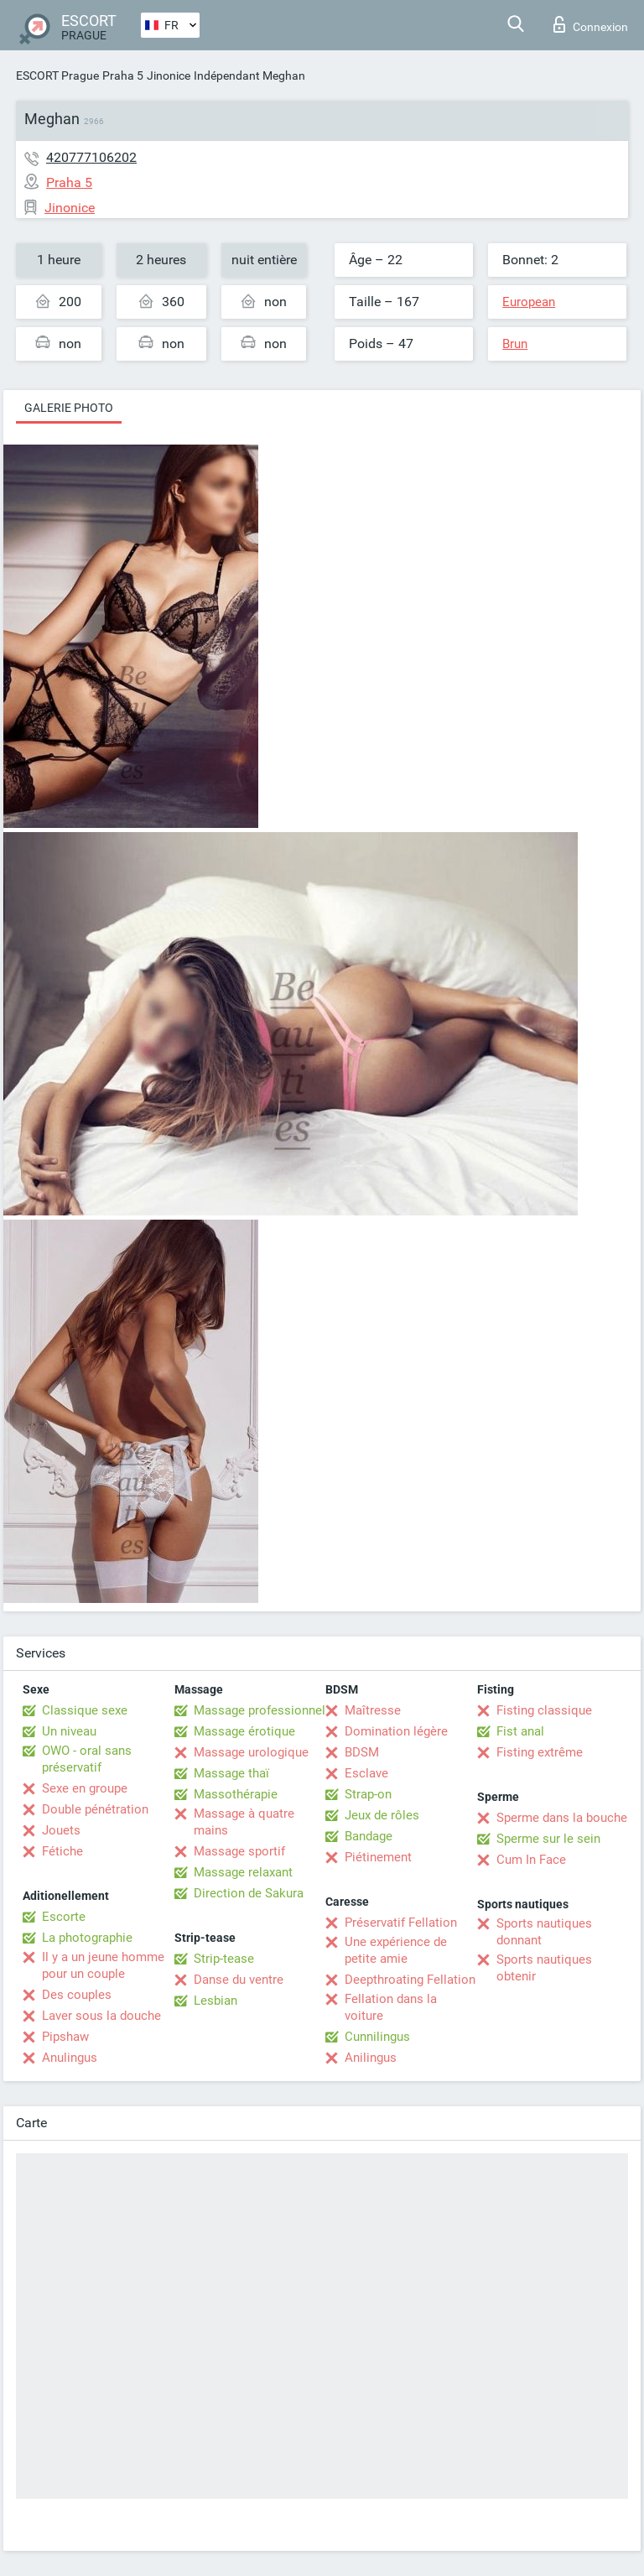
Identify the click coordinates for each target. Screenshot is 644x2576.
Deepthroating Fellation (410, 1979)
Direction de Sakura (249, 1893)
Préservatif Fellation (401, 1922)
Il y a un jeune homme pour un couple (103, 1965)
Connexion (590, 24)
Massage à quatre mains (244, 1822)
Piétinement (378, 1857)
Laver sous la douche (101, 2015)
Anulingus (69, 2057)
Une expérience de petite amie (396, 1950)
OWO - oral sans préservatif (87, 1759)
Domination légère (396, 1731)
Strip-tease (224, 1958)
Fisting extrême (539, 1752)
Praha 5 (122, 75)
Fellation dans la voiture (391, 2007)
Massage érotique (244, 1731)
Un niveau (69, 1731)
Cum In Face (531, 1859)
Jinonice (168, 75)
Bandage (368, 1836)
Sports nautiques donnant (544, 1932)
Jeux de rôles (382, 1815)
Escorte (64, 1916)
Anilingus (371, 2057)
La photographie (87, 1937)
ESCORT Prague (57, 75)
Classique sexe (84, 1710)
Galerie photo (68, 407)
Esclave (366, 1773)
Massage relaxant (243, 1872)
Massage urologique (251, 1752)
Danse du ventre (238, 1979)
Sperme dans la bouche (561, 1817)
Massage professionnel (259, 1710)
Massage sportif (239, 1851)
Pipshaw (65, 2036)
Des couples (77, 1994)
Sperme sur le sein (548, 1838)
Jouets (61, 1830)
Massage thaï (231, 1773)
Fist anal (520, 1731)
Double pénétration (95, 1809)
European (528, 302)
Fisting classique (544, 1710)
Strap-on (368, 1794)
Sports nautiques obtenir (544, 1968)
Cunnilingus (377, 2036)
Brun (514, 343)
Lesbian (215, 2000)
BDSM (362, 1752)
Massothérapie (236, 1794)
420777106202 (91, 157)
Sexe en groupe (84, 1788)
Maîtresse (373, 1710)
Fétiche (62, 1851)
